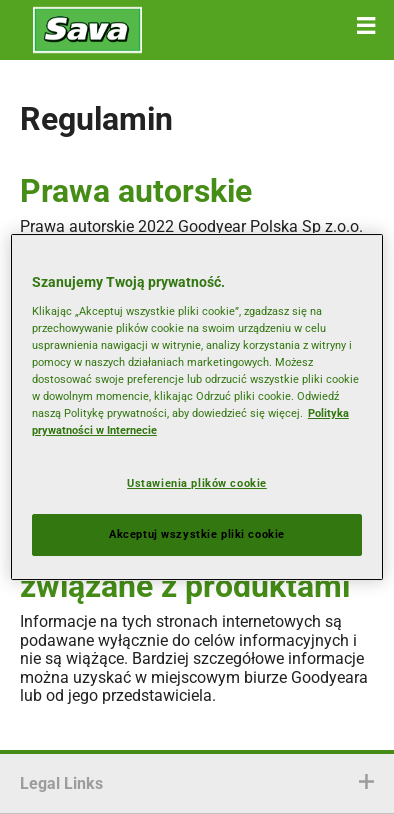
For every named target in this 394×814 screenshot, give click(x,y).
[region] (197, 407)
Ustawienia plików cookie (197, 483)
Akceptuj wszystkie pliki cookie (197, 534)
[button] (366, 26)
